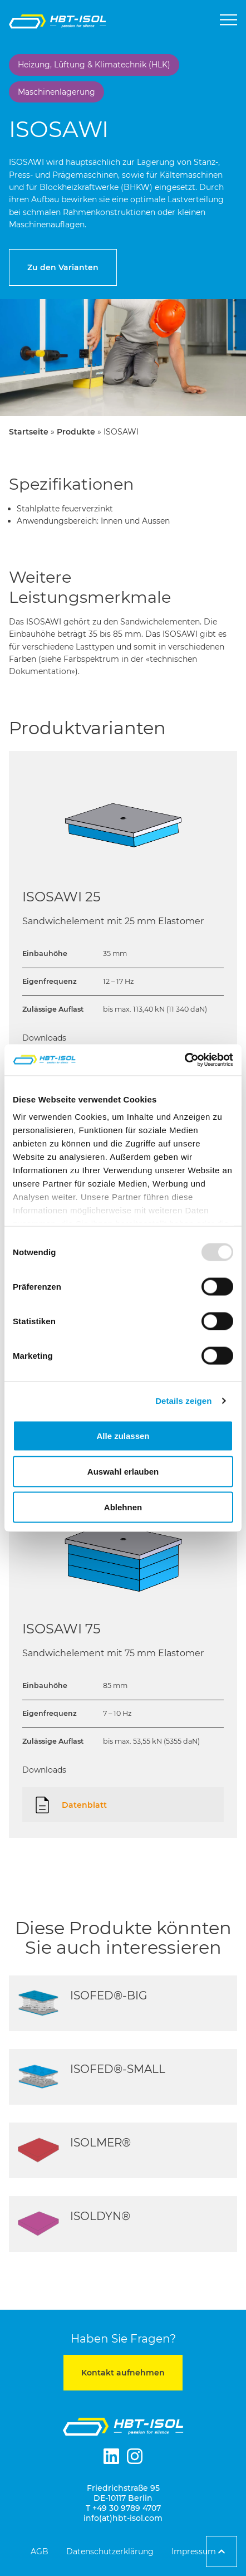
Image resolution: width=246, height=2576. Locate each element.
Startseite (28, 432)
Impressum (193, 2551)
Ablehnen (123, 1506)
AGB (39, 2551)
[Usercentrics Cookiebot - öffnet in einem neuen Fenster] (184, 1060)
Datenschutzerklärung (110, 2551)
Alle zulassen (122, 1435)
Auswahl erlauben (123, 1471)
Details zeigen (183, 1401)
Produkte (76, 432)
